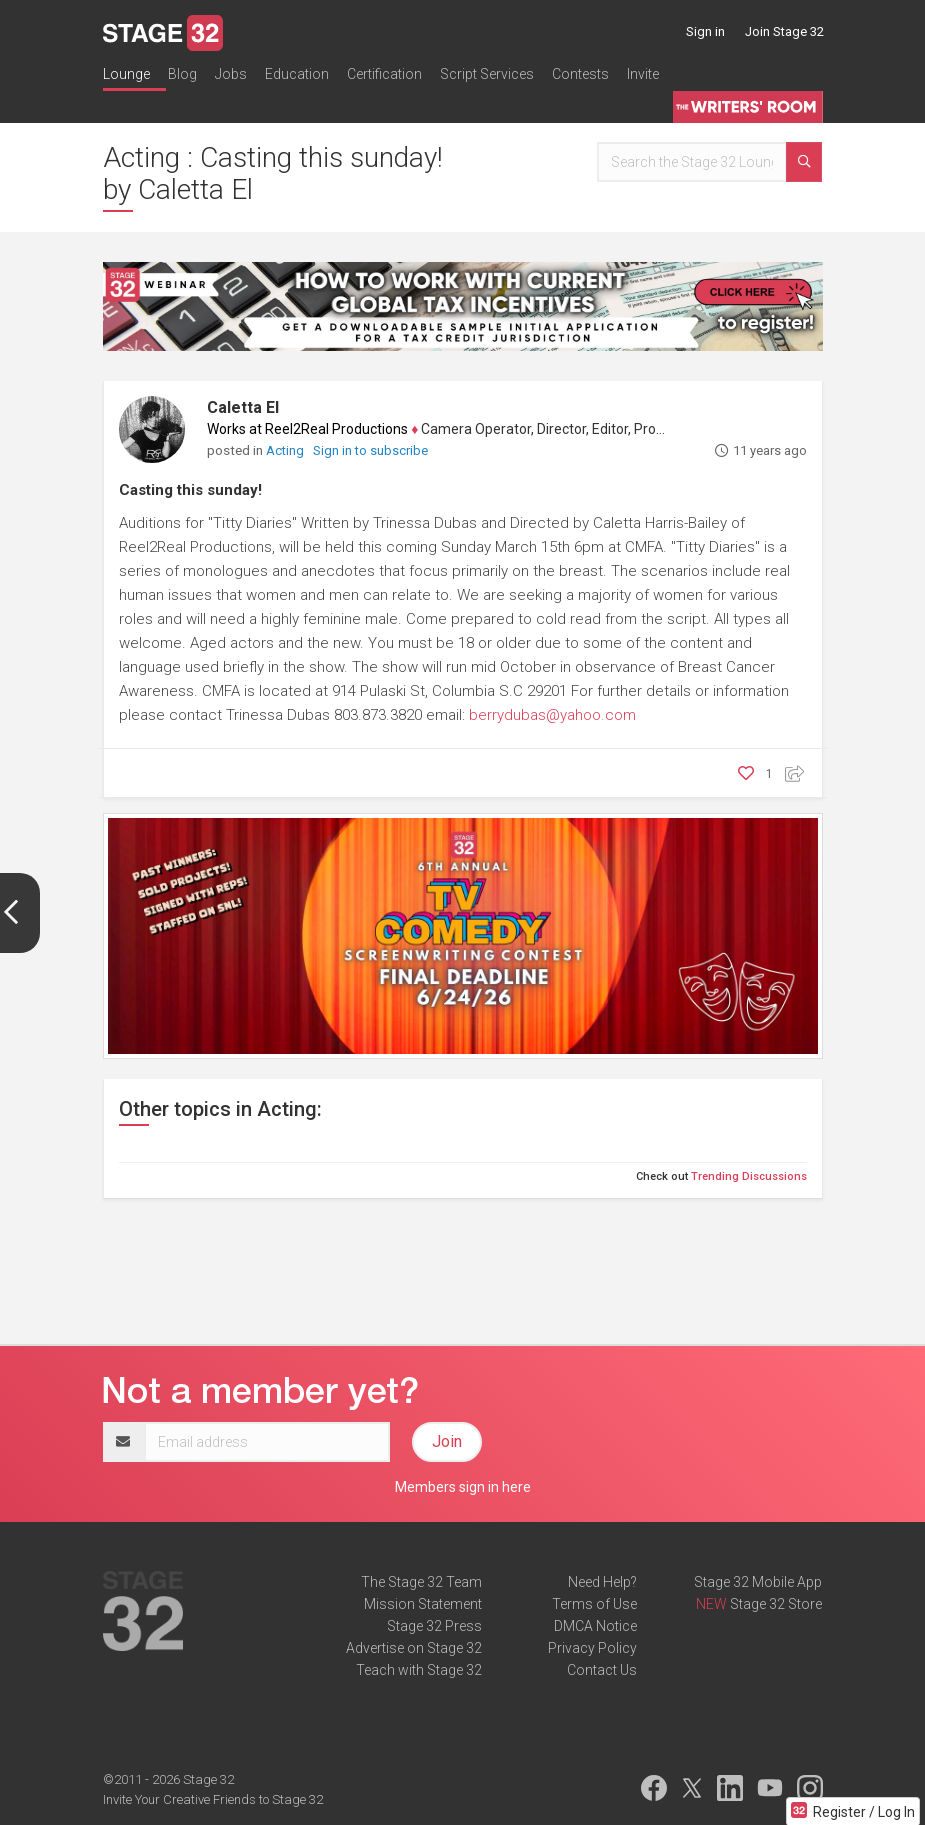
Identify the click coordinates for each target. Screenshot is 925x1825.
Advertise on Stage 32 (414, 1648)
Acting (286, 450)
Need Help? (602, 1582)
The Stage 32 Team (421, 1582)
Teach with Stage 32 (419, 1670)
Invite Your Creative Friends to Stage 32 (213, 1799)
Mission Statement (423, 1604)
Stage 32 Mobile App (758, 1582)
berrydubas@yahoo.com (552, 715)
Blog (182, 74)
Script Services (487, 74)
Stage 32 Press (434, 1626)
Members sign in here (463, 1487)
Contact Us (602, 1670)
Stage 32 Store (776, 1604)
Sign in (705, 31)
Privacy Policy (592, 1648)
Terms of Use (594, 1604)
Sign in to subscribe (370, 450)
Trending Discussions (749, 1176)
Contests (580, 74)
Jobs (231, 74)
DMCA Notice (595, 1626)
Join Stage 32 (784, 31)
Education (297, 74)
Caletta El (243, 407)
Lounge (126, 74)
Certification (384, 74)
